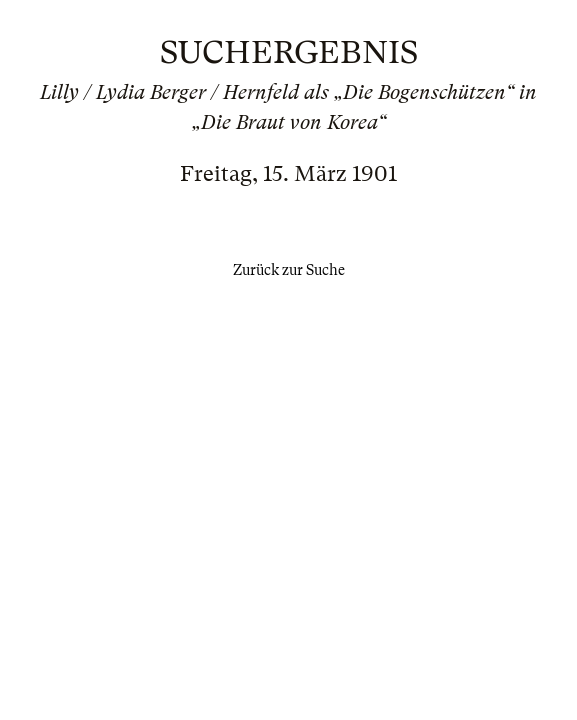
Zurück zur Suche (289, 270)
